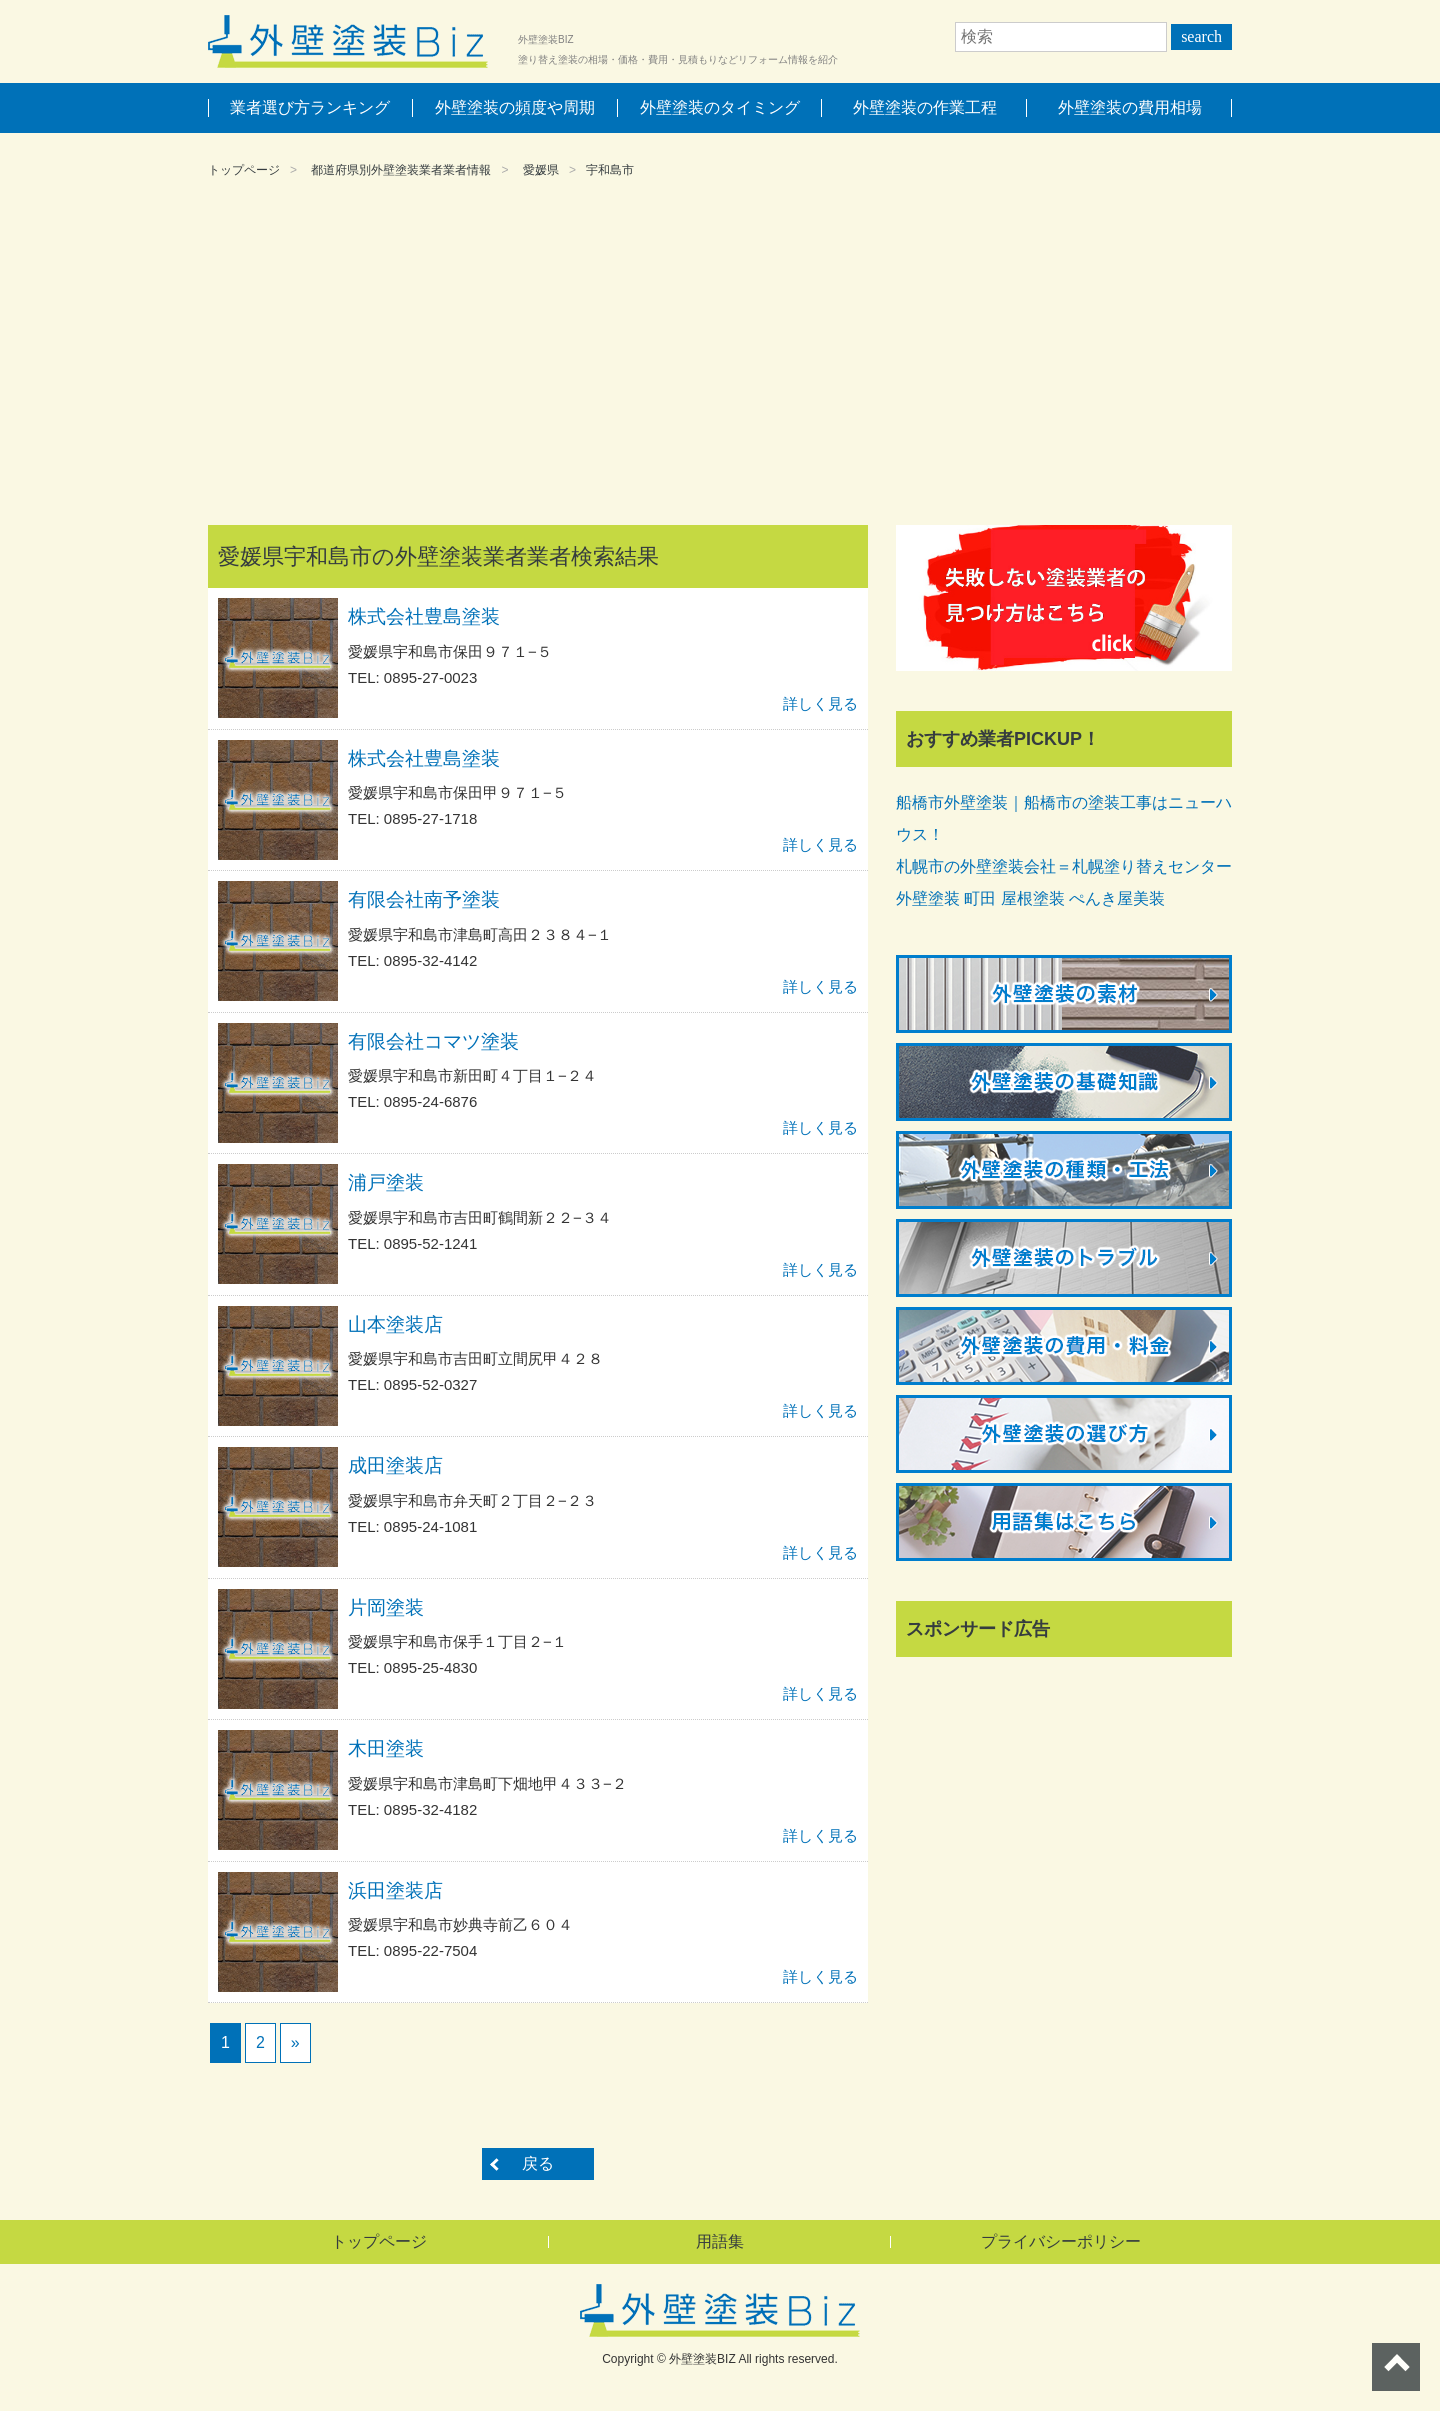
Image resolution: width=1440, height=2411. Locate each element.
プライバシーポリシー (1061, 2241)
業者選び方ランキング (310, 107)
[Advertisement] (720, 355)
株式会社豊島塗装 (424, 616)
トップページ (244, 170)
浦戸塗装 (386, 1182)
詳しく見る (820, 703)
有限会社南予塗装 (424, 899)
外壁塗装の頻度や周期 (515, 107)
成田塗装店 (395, 1465)
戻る (538, 2163)
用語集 (720, 2241)
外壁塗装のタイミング (720, 107)
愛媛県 (541, 170)
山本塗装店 (395, 1324)
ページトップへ (1396, 2367)
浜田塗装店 (395, 1890)
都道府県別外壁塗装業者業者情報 (401, 170)
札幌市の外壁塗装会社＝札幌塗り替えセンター (1064, 866)
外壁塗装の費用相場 (1130, 107)
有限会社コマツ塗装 (433, 1041)
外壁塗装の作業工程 (925, 107)
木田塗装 (386, 1748)
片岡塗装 (386, 1607)
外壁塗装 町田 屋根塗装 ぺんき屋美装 (1030, 898)
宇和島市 (610, 170)
